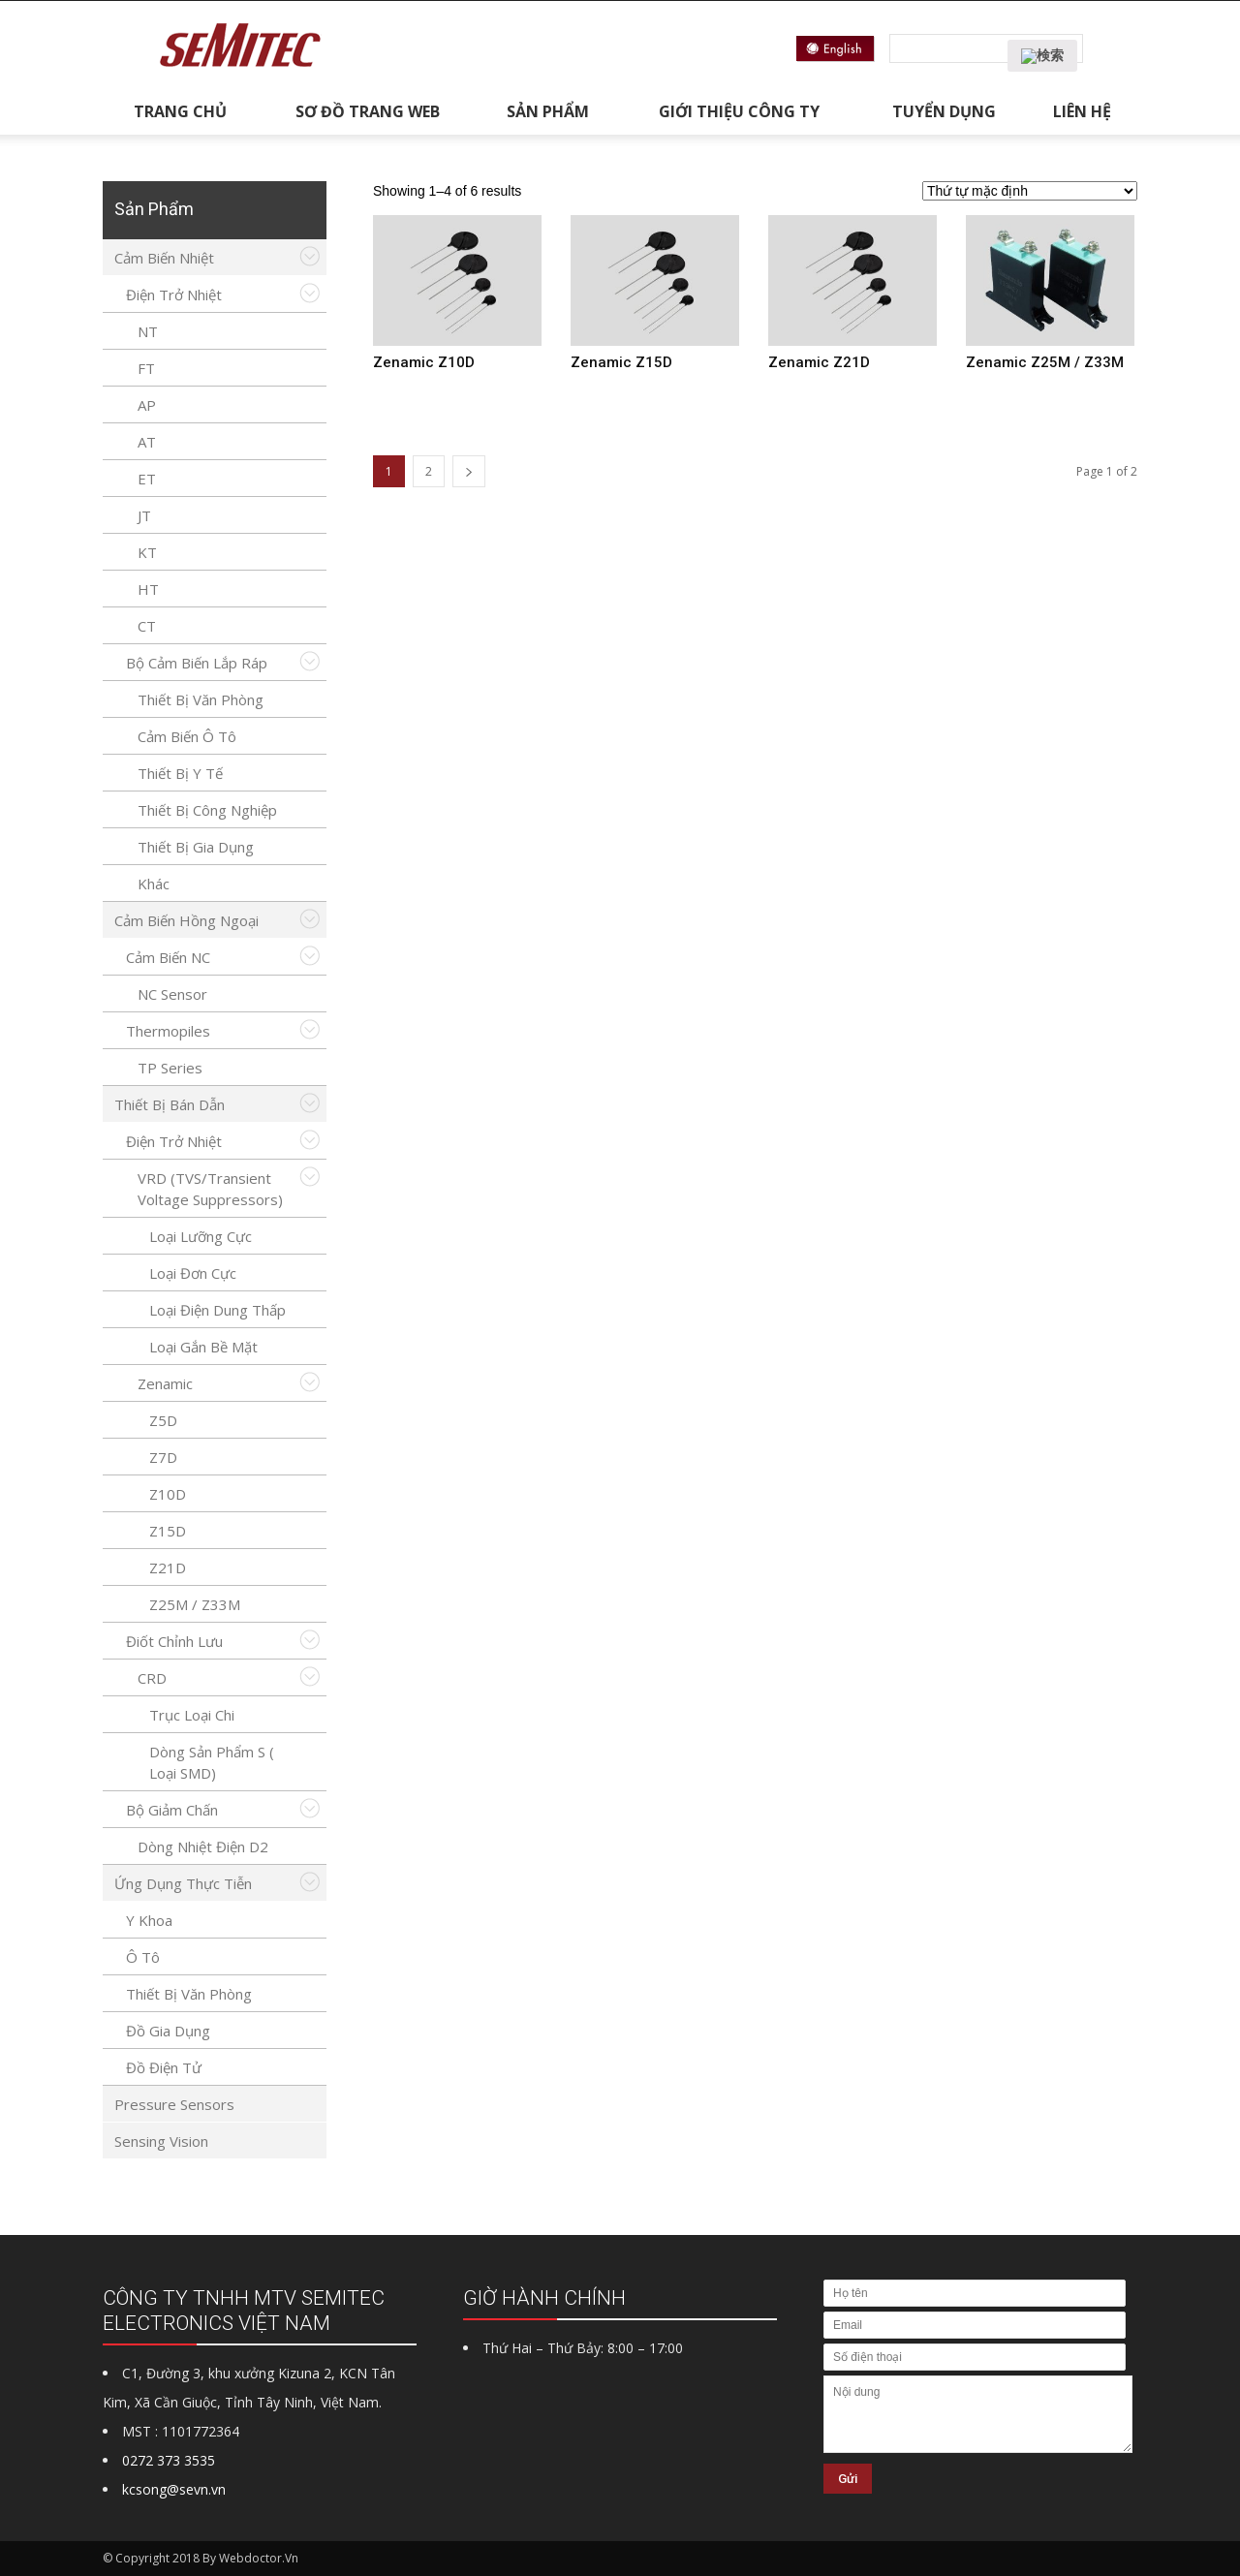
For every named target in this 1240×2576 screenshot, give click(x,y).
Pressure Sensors (174, 2104)
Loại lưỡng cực (200, 1236)
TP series (170, 1067)
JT (144, 515)
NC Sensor (172, 994)
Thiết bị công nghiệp (207, 810)
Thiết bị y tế (180, 773)
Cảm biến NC (168, 957)
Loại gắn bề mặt (203, 1346)
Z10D (167, 1494)
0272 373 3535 (168, 2460)
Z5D (163, 1420)
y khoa (149, 1920)
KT (147, 552)
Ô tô (143, 1957)
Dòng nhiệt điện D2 (203, 1846)
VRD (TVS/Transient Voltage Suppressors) (210, 1188)
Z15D (167, 1530)
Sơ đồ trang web (367, 111)
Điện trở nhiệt (174, 294)
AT (147, 441)
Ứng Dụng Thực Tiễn (183, 1883)
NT (148, 331)
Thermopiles (168, 1030)
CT (147, 626)
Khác (154, 883)
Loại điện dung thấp (217, 1309)
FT (146, 368)
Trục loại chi (191, 1714)
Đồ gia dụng (168, 2030)
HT (148, 589)
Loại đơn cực (192, 1273)
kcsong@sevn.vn (174, 2489)
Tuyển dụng (944, 111)
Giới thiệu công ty (739, 111)
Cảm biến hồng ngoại (186, 920)
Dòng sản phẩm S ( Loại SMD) (211, 1762)
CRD (152, 1678)
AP (147, 405)
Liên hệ (1082, 111)
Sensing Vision (161, 2141)
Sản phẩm (548, 111)
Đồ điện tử (164, 2067)
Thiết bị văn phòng (201, 699)
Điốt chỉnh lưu (174, 1641)
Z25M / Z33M (194, 1604)
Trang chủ (180, 111)
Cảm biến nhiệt (164, 257)
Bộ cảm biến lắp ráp (196, 662)
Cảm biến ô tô (187, 736)
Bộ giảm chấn (172, 1809)
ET (147, 478)
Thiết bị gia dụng (196, 846)
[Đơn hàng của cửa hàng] (1029, 191)
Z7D (163, 1457)
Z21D (167, 1567)
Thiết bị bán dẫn (169, 1104)
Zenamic (165, 1383)
